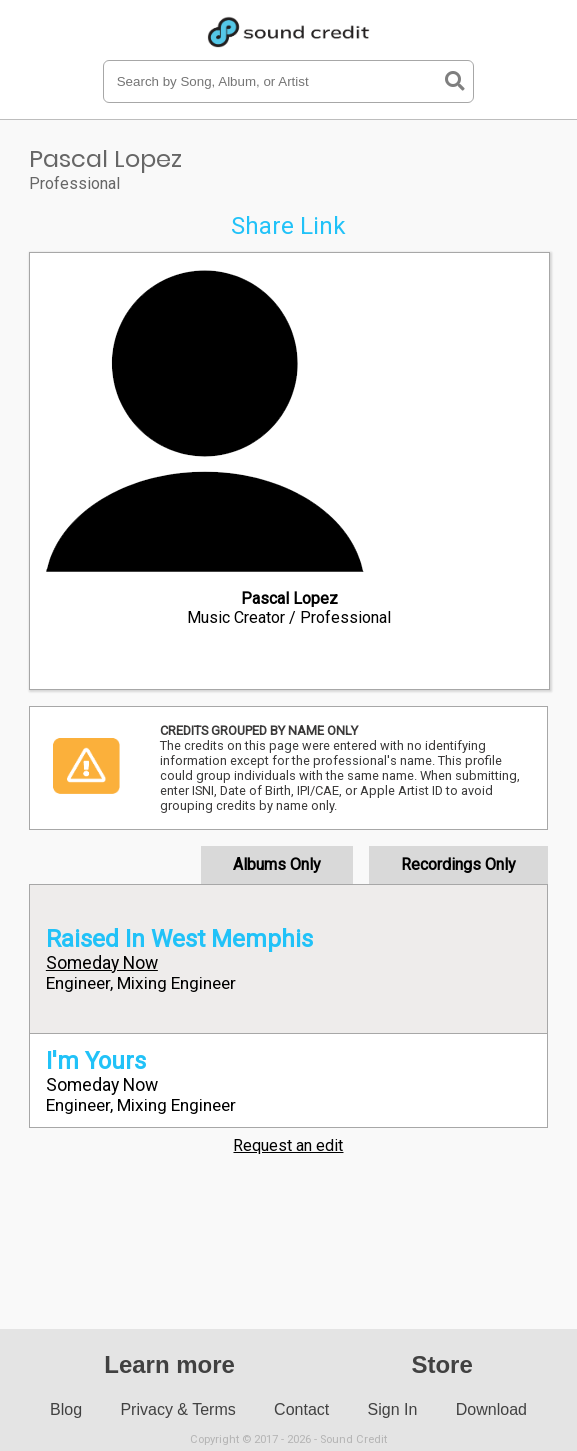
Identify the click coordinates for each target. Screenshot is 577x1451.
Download (491, 1409)
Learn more (169, 1364)
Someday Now (102, 963)
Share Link (288, 226)
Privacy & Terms (177, 1409)
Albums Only (277, 864)
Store (441, 1364)
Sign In (393, 1409)
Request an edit (288, 1145)
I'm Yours (96, 1061)
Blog (66, 1409)
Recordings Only (458, 864)
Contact (301, 1409)
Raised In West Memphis (179, 939)
